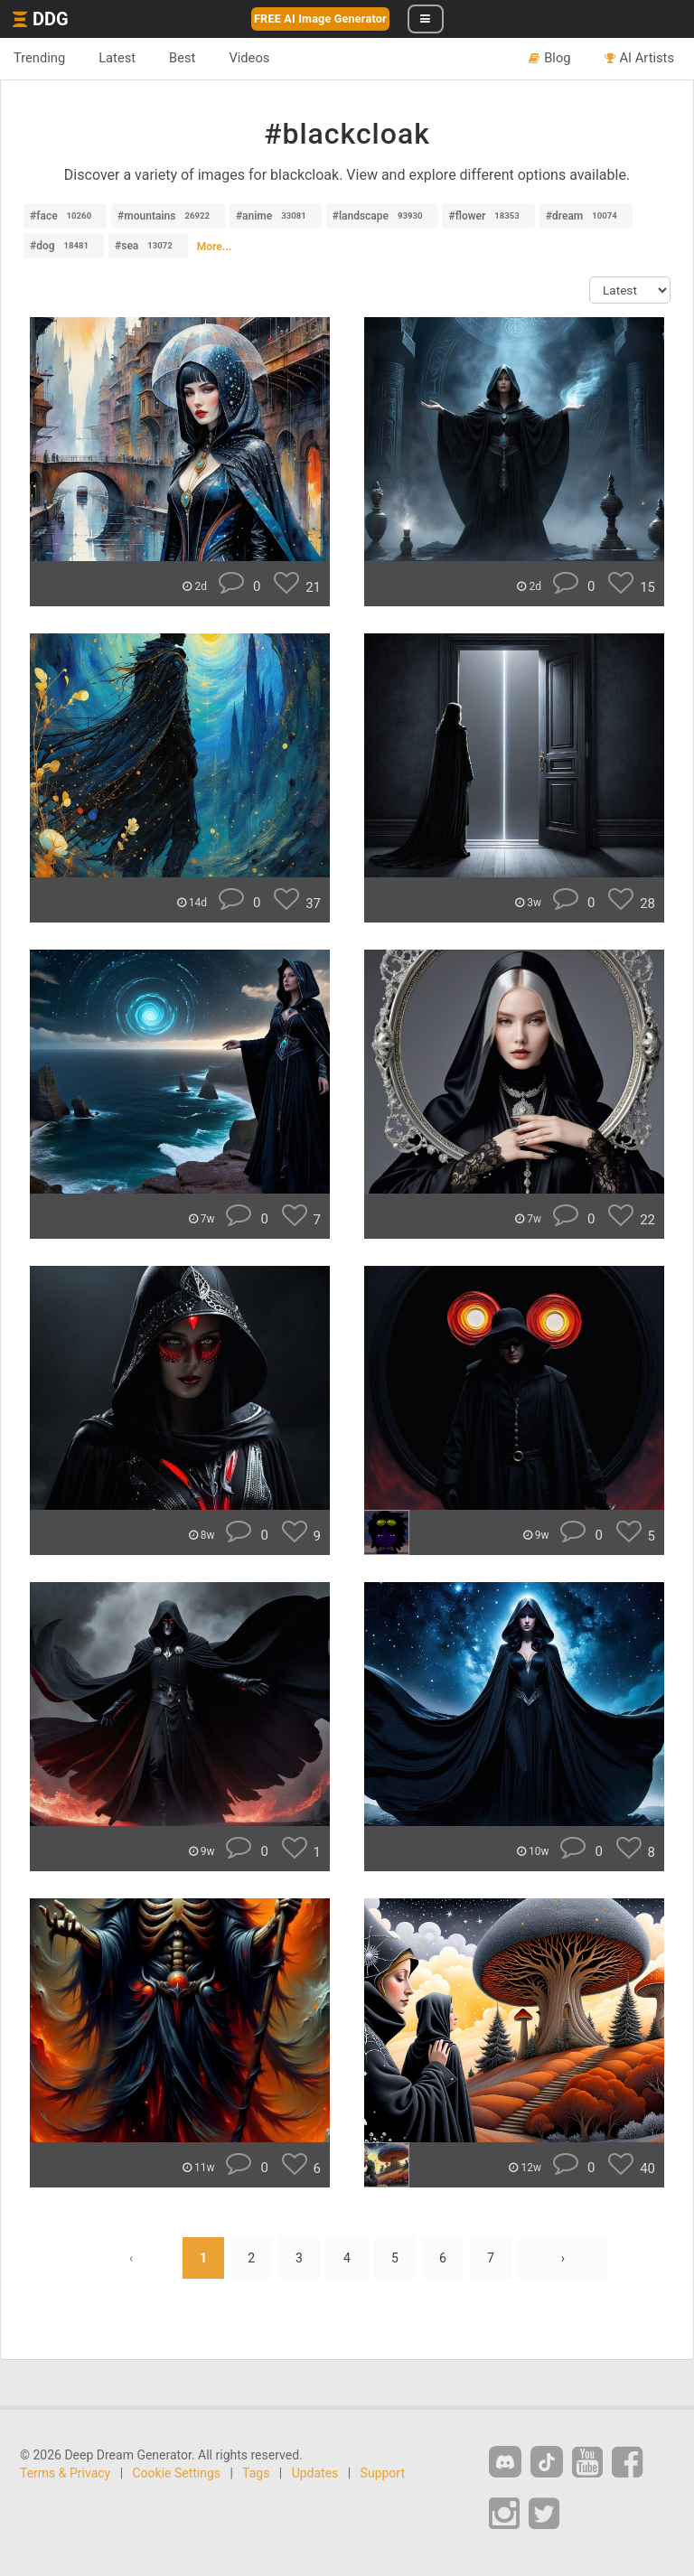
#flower (488, 216)
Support (383, 2473)
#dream (586, 216)
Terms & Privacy (65, 2473)
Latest (117, 58)
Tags (255, 2473)
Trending (39, 58)
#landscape (382, 216)
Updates (315, 2473)
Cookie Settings (177, 2473)
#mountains (168, 216)
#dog (64, 246)
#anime (275, 216)
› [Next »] (563, 2258)
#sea (148, 246)
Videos (249, 58)
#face (65, 216)
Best (182, 58)
